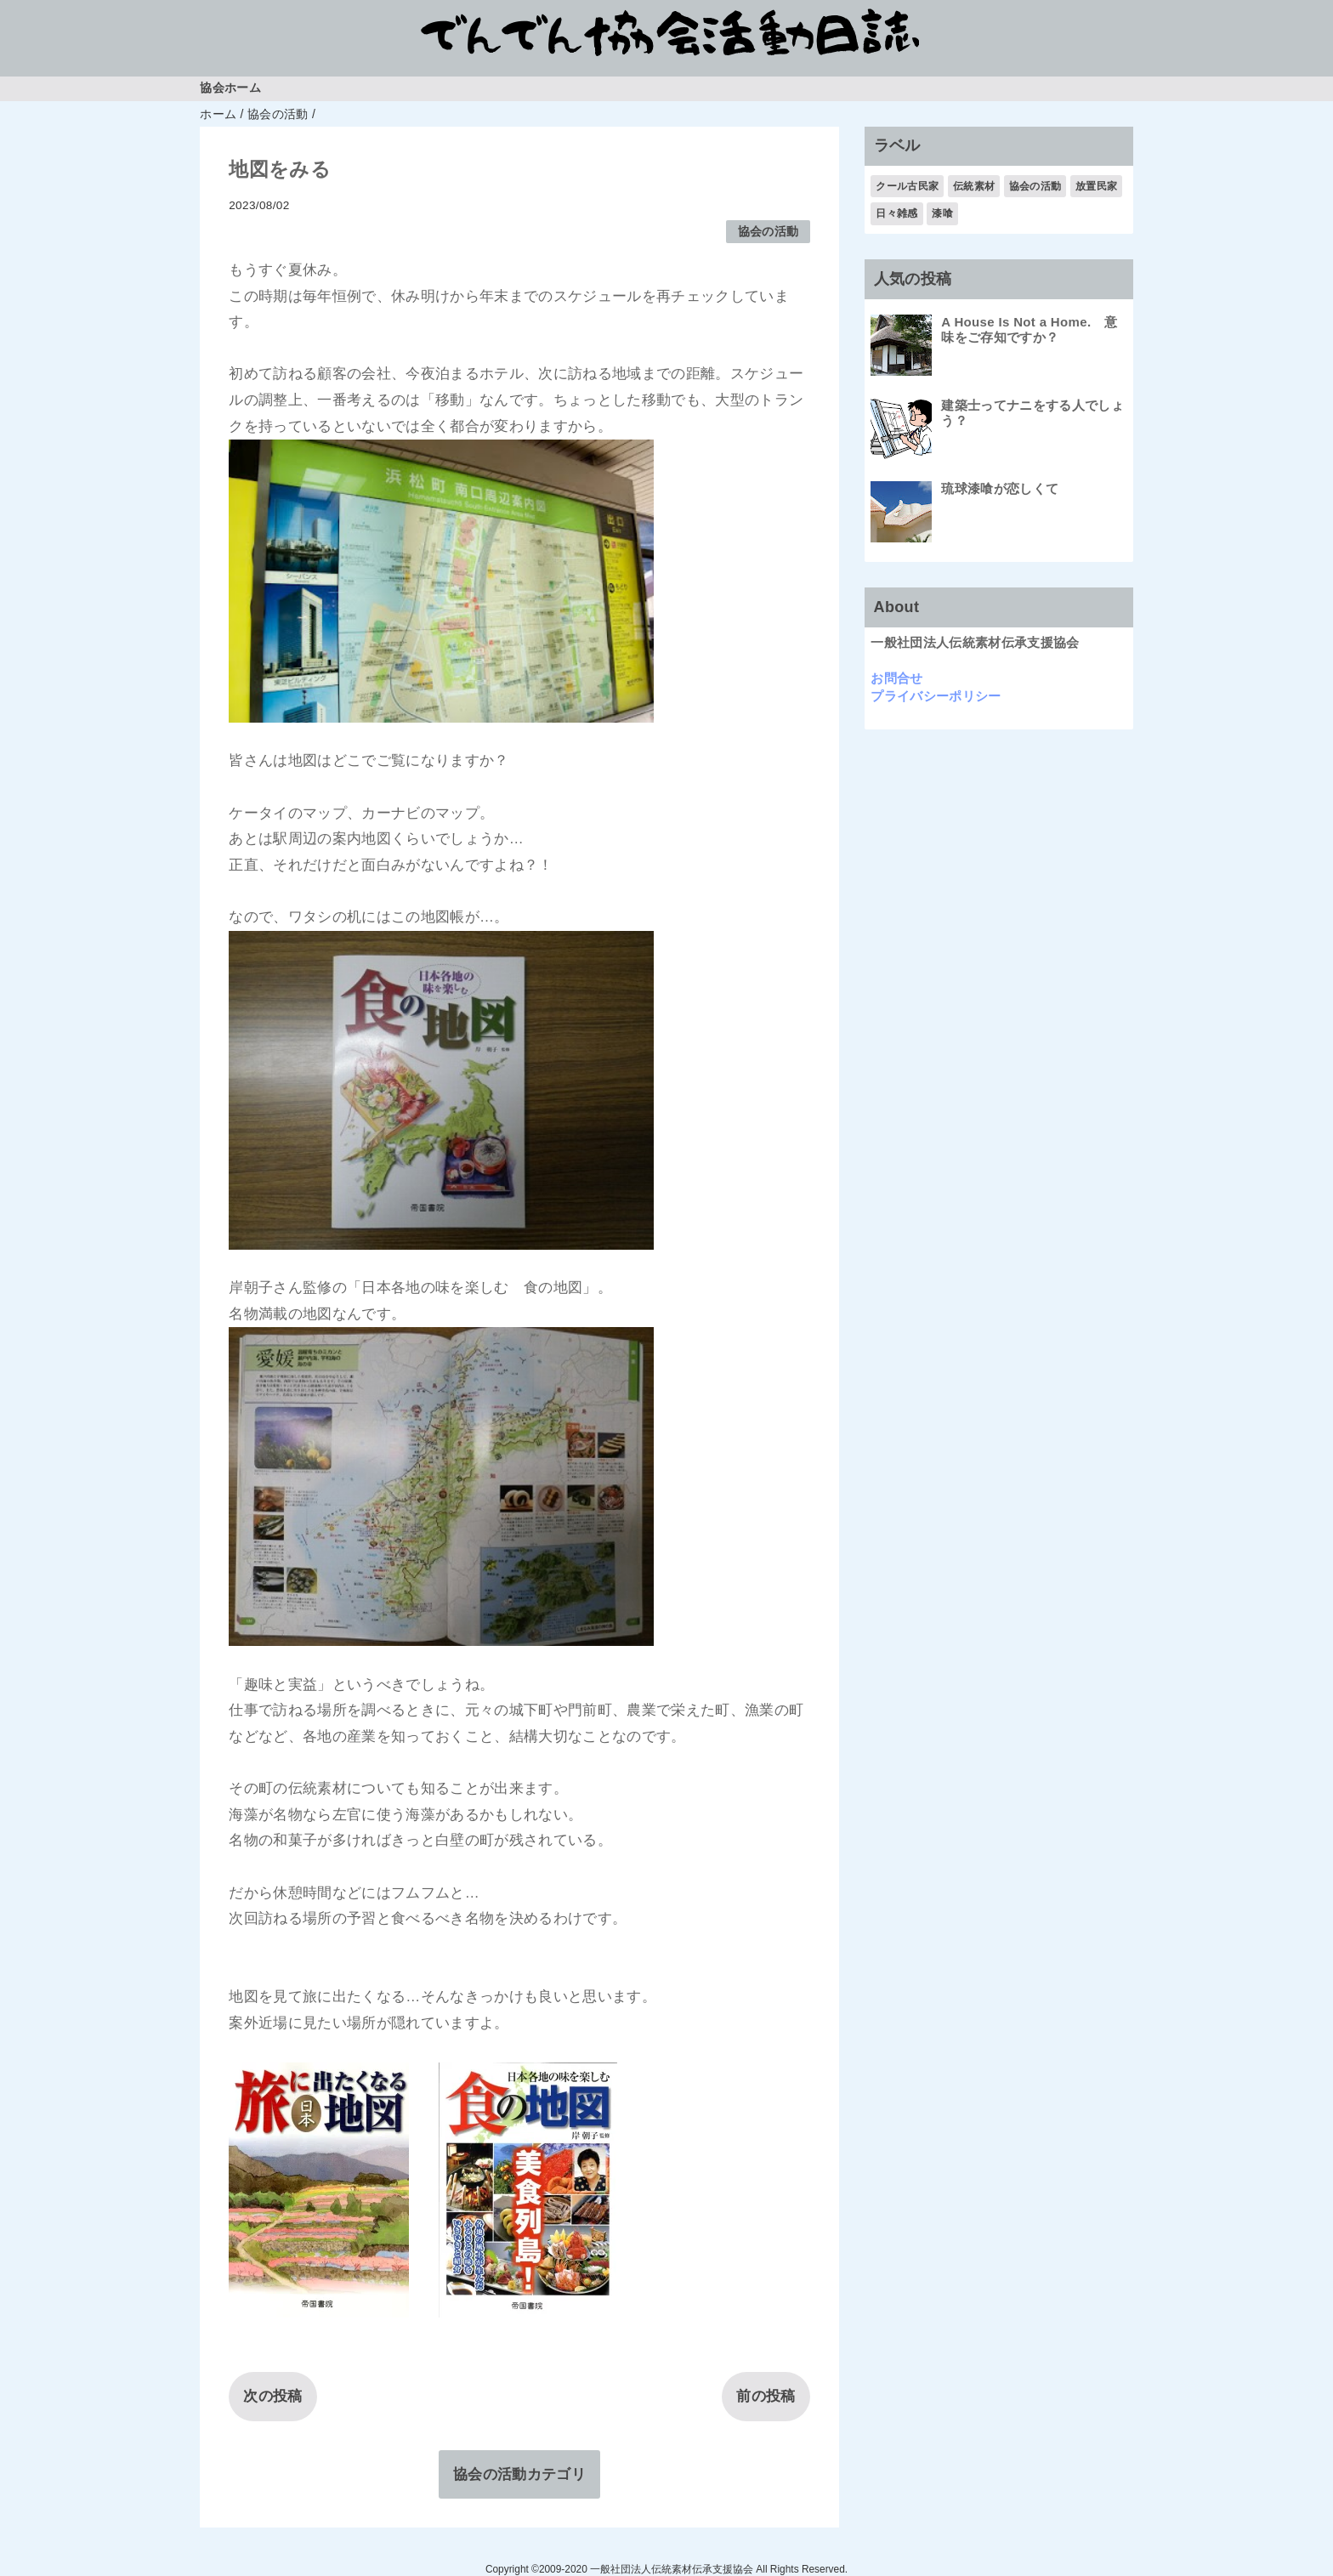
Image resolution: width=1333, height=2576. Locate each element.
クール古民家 (907, 186)
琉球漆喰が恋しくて (999, 488)
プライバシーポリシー (936, 696)
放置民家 (1096, 186)
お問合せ (896, 678)
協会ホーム (230, 88)
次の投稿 (272, 2396)
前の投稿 (765, 2396)
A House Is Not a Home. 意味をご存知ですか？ (1029, 329)
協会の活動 (768, 231)
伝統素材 (974, 186)
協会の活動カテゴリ (519, 2474)
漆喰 (942, 213)
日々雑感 (896, 213)
